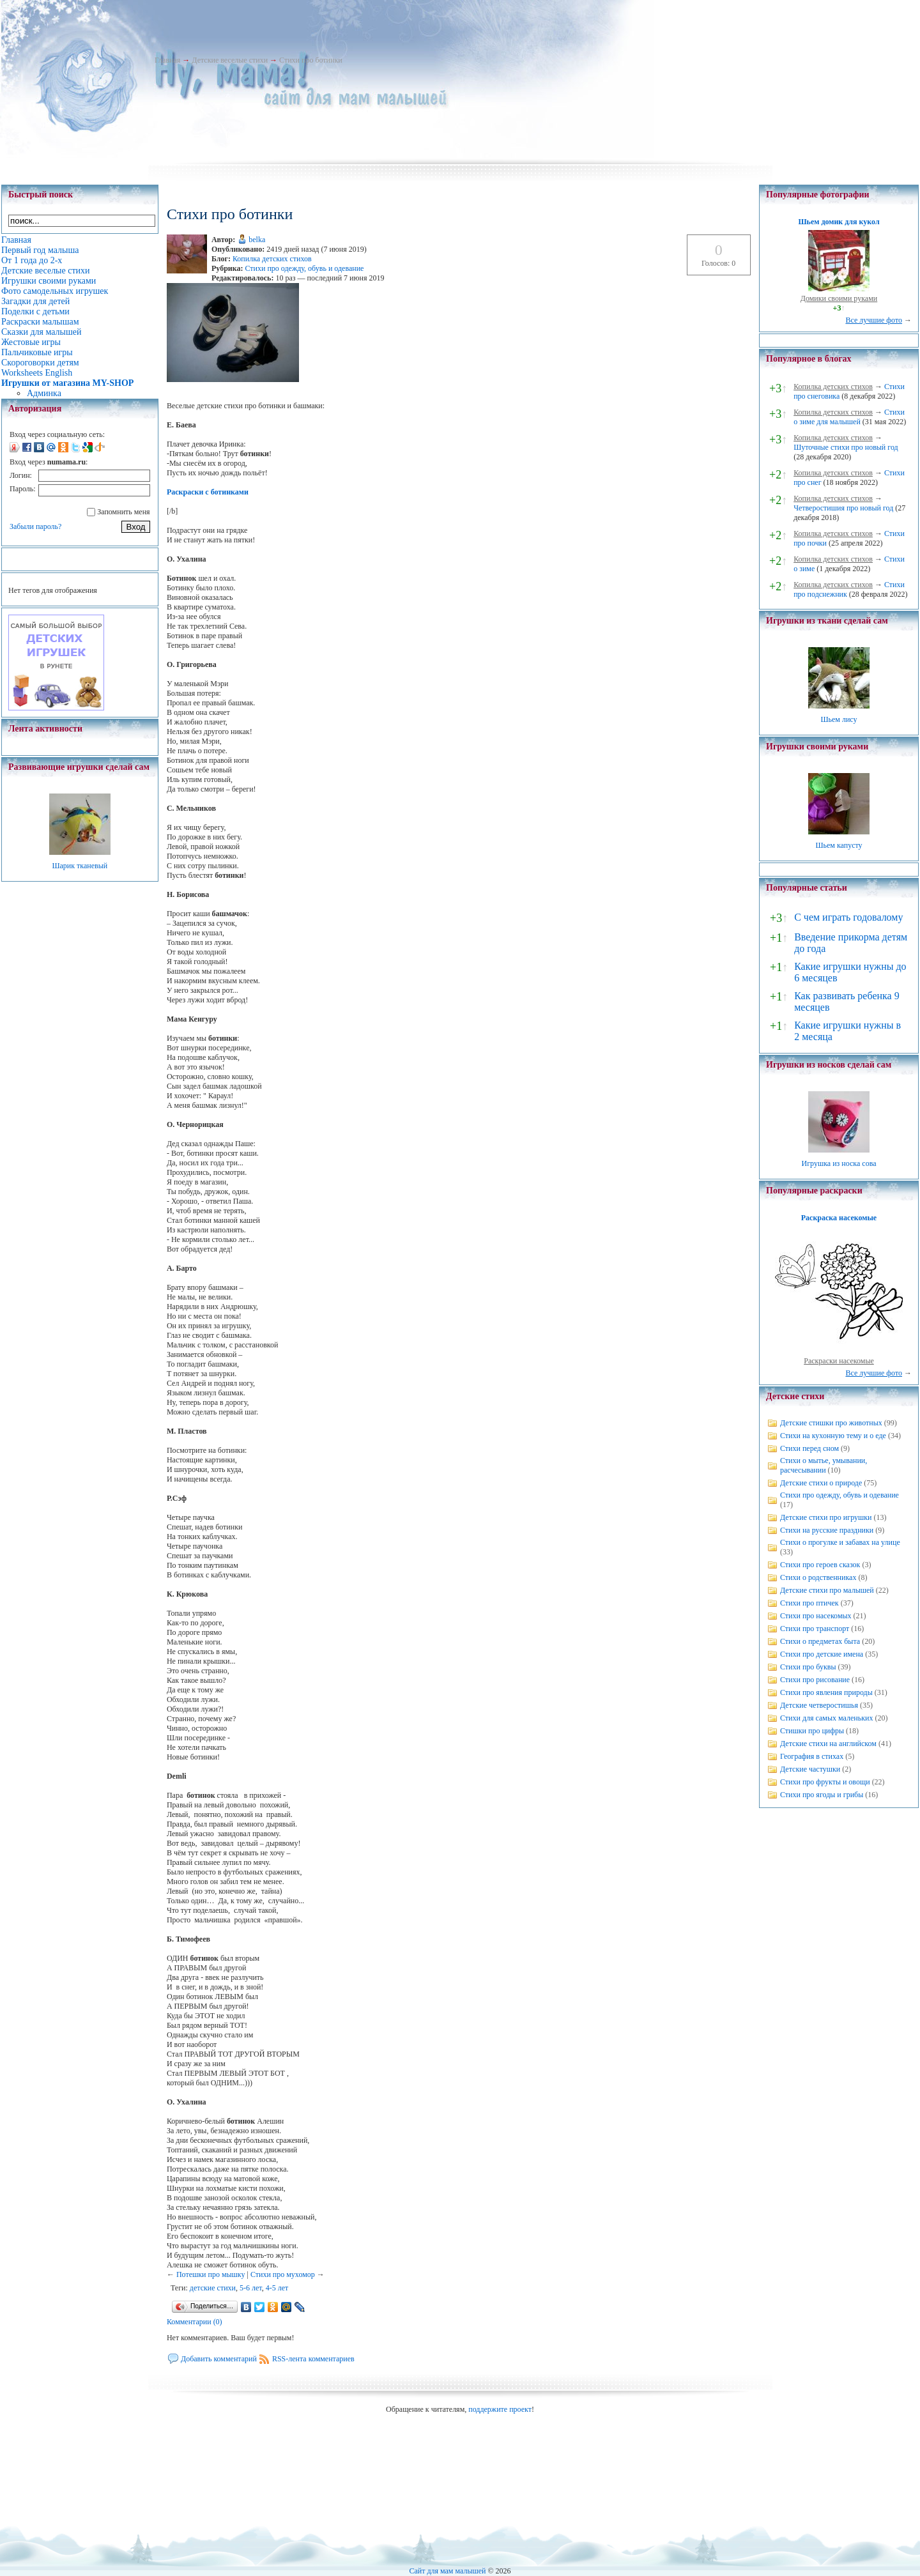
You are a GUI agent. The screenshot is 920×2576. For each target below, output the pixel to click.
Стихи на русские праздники (826, 1530)
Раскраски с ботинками (208, 491)
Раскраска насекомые (839, 1217)
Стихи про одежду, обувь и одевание (304, 268)
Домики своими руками (839, 298)
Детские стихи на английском (828, 1743)
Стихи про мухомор (282, 2274)
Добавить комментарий (219, 2358)
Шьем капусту (838, 845)
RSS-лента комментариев (313, 2358)
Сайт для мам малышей (447, 2570)
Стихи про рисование (815, 1679)
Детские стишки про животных (831, 1422)
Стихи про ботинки (310, 60)
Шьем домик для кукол (838, 221)
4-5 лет (277, 2287)
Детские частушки (810, 1769)
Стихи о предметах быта (820, 1641)
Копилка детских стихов (272, 258)
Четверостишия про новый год (843, 507)
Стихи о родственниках (818, 1577)
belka (257, 239)
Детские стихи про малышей (827, 1590)
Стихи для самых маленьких (826, 1717)
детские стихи (213, 2287)
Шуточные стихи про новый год (845, 447)
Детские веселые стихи (230, 60)
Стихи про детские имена (821, 1654)
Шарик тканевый (79, 865)
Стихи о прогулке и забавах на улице (840, 1542)
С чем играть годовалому (848, 917)
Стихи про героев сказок (820, 1564)
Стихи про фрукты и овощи (825, 1781)
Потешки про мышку (210, 2274)
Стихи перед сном (809, 1448)
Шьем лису (838, 719)
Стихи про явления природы (826, 1692)
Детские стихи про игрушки (825, 1517)
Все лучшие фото (873, 320)
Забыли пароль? (35, 526)
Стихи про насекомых (816, 1615)
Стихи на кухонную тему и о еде (833, 1435)
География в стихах (811, 1756)
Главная (167, 60)
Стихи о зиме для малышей (849, 417)
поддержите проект (500, 2409)
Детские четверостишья (819, 1705)
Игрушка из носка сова (839, 1163)
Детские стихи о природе (821, 1482)
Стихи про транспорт (814, 1628)
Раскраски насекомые (839, 1360)
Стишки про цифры (812, 1730)
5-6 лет (251, 2287)
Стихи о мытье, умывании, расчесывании (823, 1465)
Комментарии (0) (194, 2321)
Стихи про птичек (809, 1602)
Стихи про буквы (808, 1666)
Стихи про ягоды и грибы (821, 1794)
